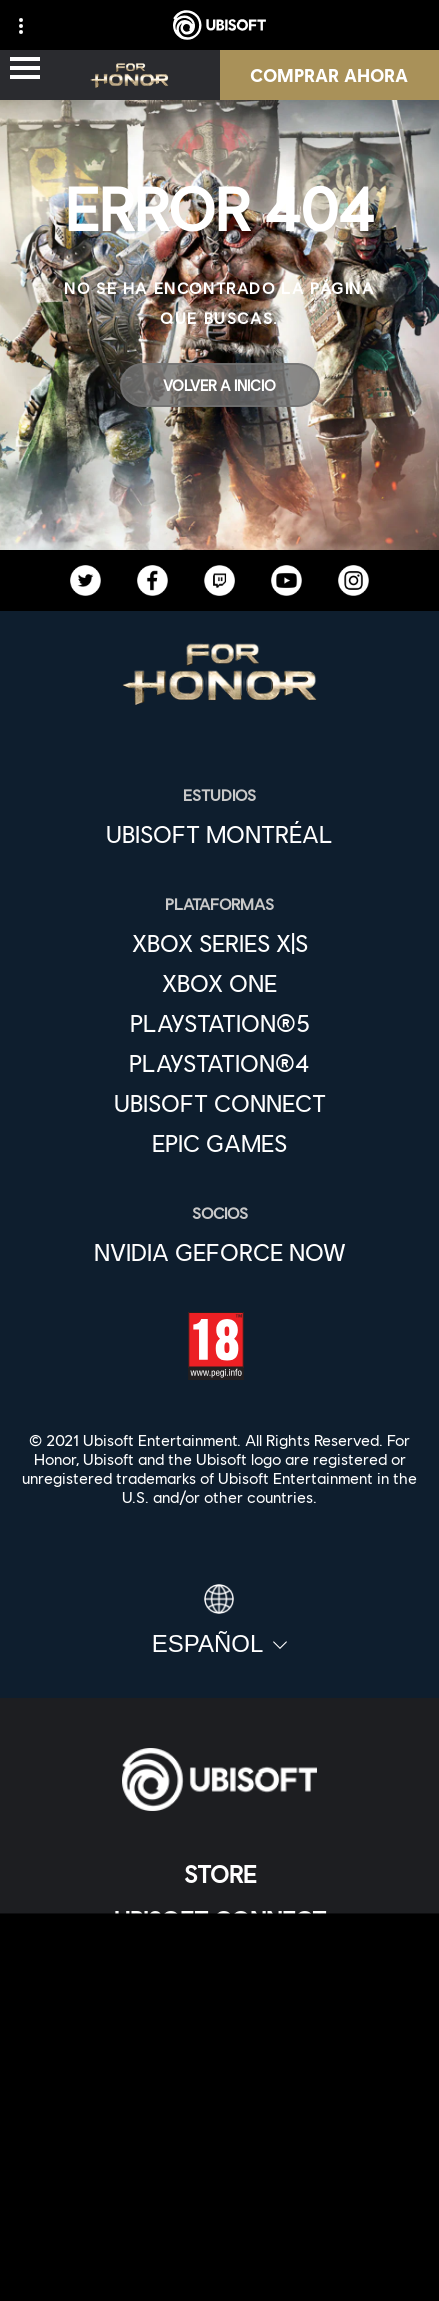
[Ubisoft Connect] (219, 1920)
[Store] (219, 1874)
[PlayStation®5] (219, 1023)
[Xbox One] (219, 983)
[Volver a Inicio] (220, 385)
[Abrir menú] (25, 69)
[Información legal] (219, 2232)
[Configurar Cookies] (219, 2265)
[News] (219, 2012)
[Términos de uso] (219, 2199)
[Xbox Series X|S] (219, 943)
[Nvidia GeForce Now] (219, 1252)
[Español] (220, 1621)
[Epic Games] (219, 1143)
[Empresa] (219, 1966)
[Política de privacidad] (219, 2166)
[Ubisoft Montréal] (219, 834)
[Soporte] (219, 2058)
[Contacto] (219, 2133)
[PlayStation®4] (219, 1063)
